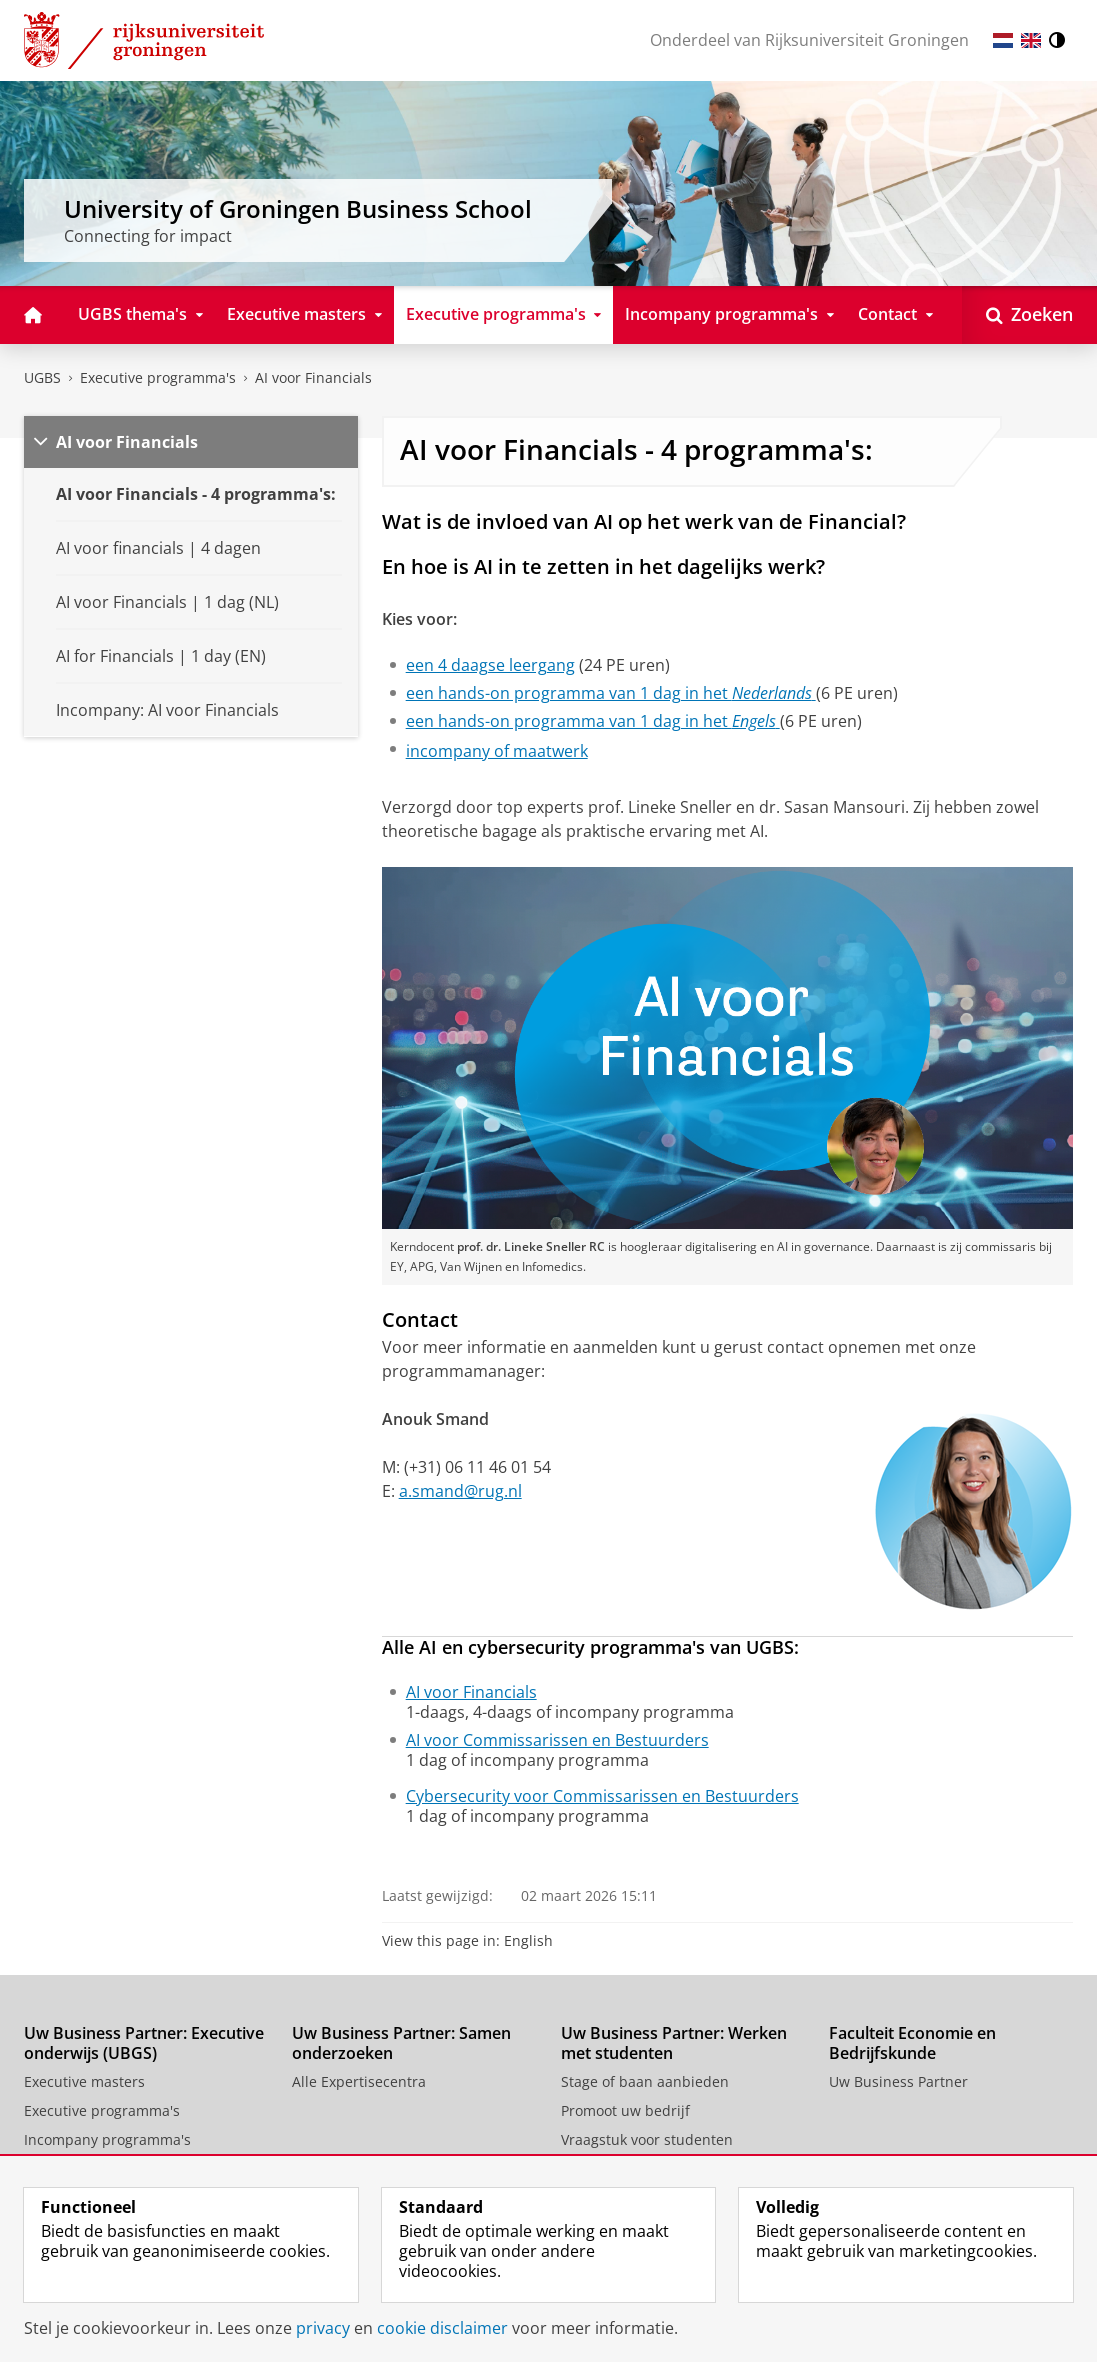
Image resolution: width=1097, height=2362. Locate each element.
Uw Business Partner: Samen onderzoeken (401, 2043)
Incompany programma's (107, 2139)
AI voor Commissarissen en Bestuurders (557, 1740)
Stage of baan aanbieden (645, 2081)
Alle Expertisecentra (359, 2081)
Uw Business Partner (898, 2081)
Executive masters (84, 2081)
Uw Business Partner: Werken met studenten (674, 2043)
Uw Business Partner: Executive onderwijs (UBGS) (144, 2043)
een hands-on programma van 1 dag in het (611, 693)
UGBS (42, 377)
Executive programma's (158, 377)
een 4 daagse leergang (490, 665)
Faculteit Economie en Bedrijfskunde (912, 2043)
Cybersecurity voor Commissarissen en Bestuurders (602, 1796)
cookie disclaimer (442, 2328)
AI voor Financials (313, 377)
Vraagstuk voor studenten (647, 2139)
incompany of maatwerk (497, 751)
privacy (323, 2328)
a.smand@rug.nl (460, 1491)
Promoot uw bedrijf (625, 2110)
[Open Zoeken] (1029, 315)
